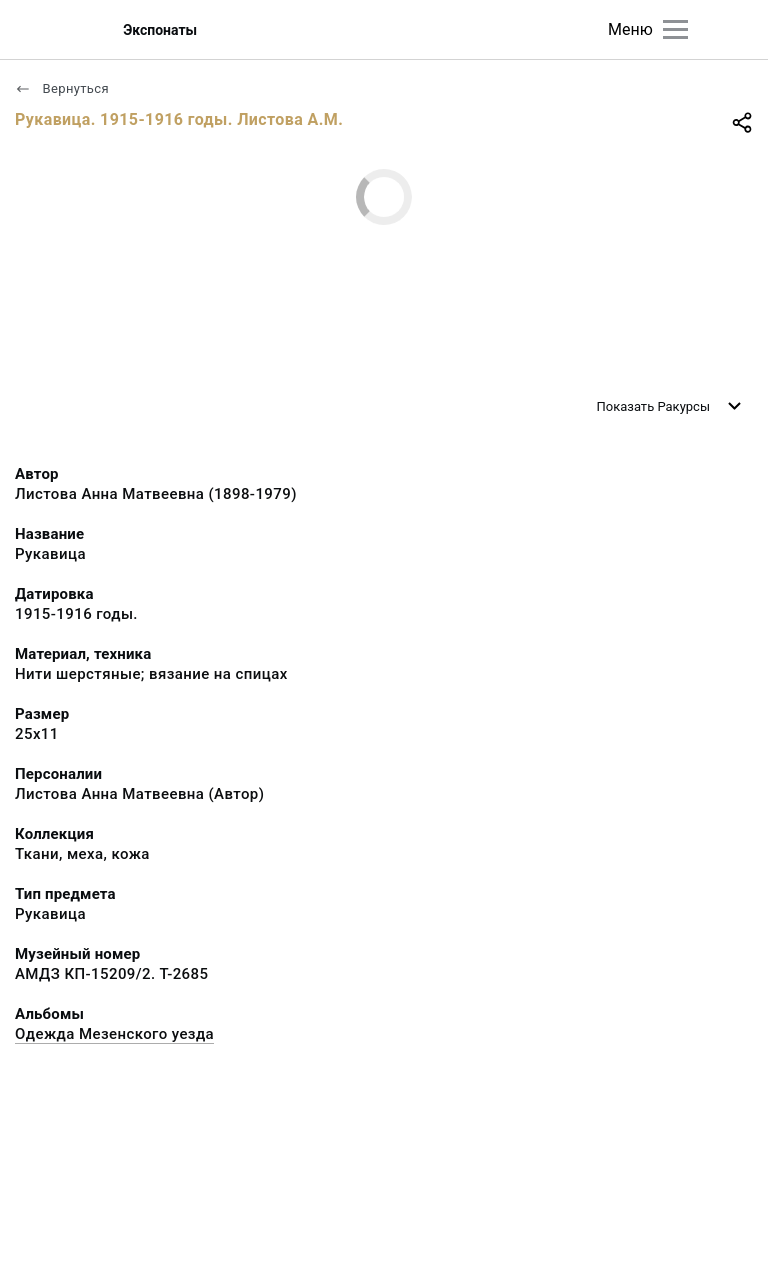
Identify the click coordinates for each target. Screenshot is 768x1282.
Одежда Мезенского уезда (114, 1034)
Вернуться (62, 88)
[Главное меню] (675, 29)
